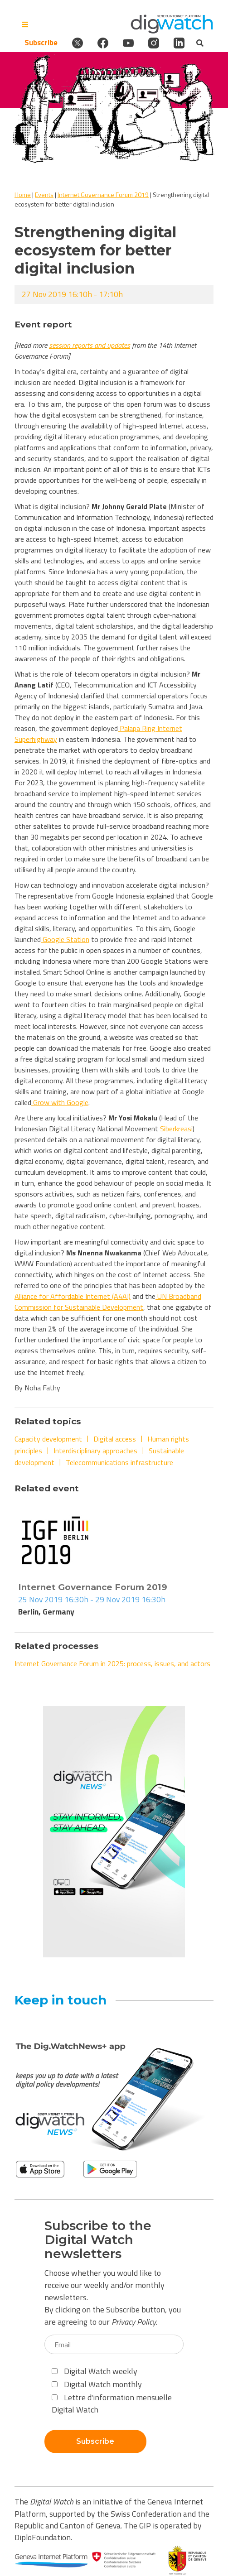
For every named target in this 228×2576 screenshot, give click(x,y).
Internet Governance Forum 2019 (103, 194)
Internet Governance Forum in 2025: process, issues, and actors (112, 1663)
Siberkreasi (176, 1128)
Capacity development (48, 1438)
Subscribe (41, 42)
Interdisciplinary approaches (95, 1450)
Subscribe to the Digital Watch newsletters (97, 2239)
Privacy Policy (134, 2322)
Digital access (114, 1438)
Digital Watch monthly (97, 2384)
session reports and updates (89, 345)
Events (44, 194)
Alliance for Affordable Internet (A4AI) (73, 1296)
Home (23, 194)
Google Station (65, 939)
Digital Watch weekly (94, 2371)
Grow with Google (59, 1102)
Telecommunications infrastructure (119, 1462)
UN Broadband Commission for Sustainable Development (108, 1301)
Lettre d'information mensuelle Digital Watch (112, 2403)
